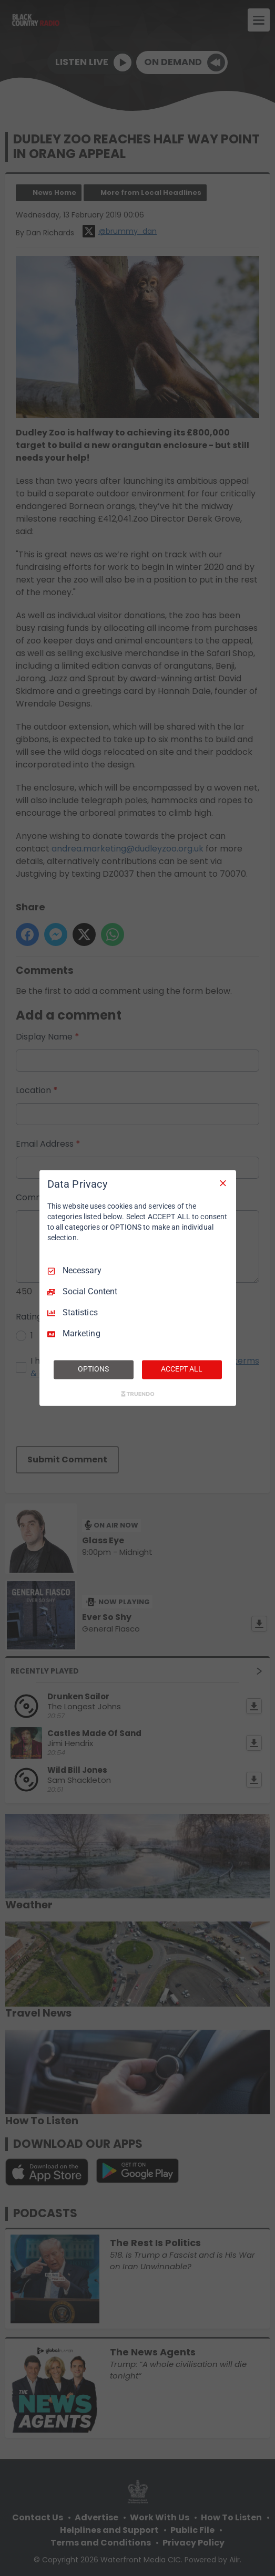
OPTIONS (93, 1369)
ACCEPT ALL (181, 1369)
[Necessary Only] (223, 1183)
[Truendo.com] (138, 1394)
